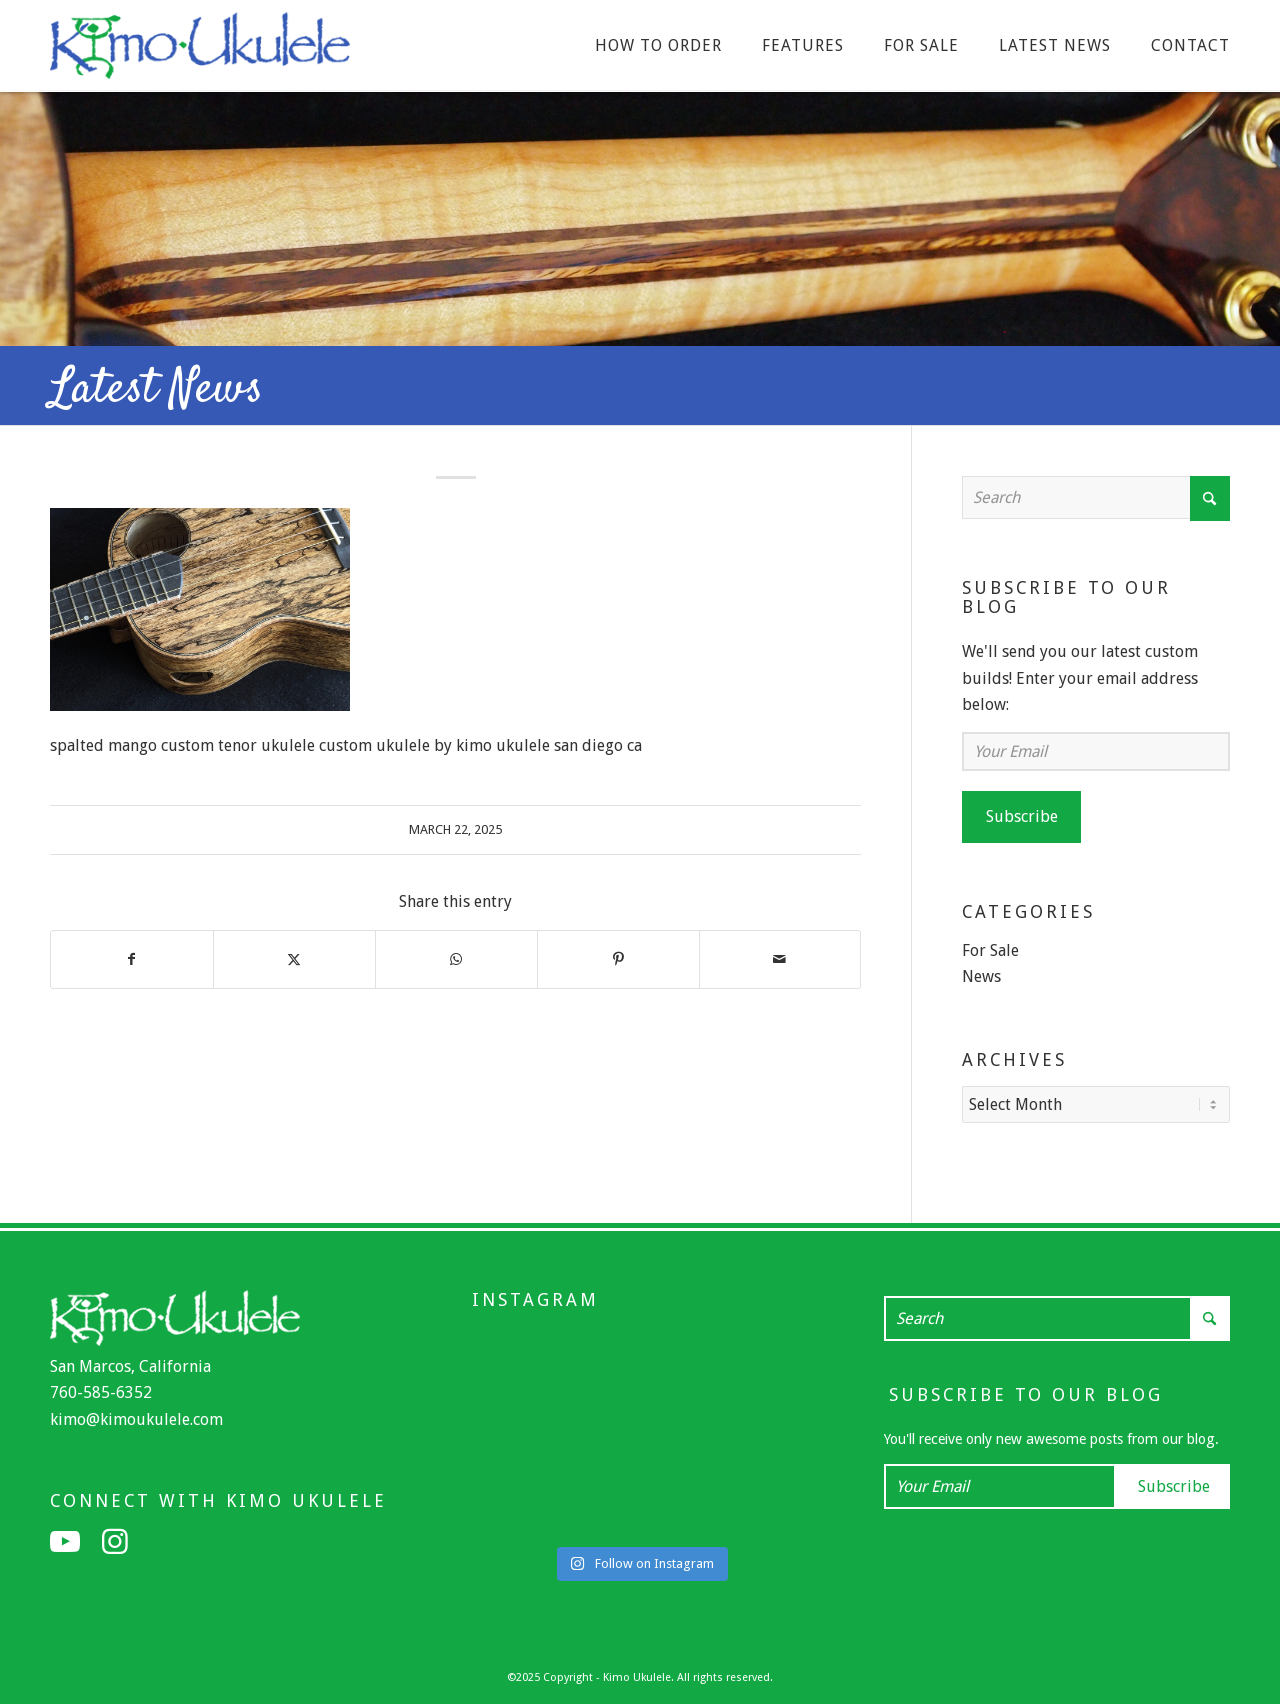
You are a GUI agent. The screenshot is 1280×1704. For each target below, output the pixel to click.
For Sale (990, 950)
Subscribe (1022, 816)
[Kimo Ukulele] (200, 51)
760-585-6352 (101, 1390)
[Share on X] (294, 959)
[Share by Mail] (780, 959)
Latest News (156, 390)
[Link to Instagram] (115, 1540)
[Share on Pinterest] (618, 959)
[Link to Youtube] (65, 1540)
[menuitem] (658, 46)
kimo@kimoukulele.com (136, 1417)
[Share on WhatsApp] (456, 959)
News (981, 976)
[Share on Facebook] (132, 959)
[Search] (1096, 497)
